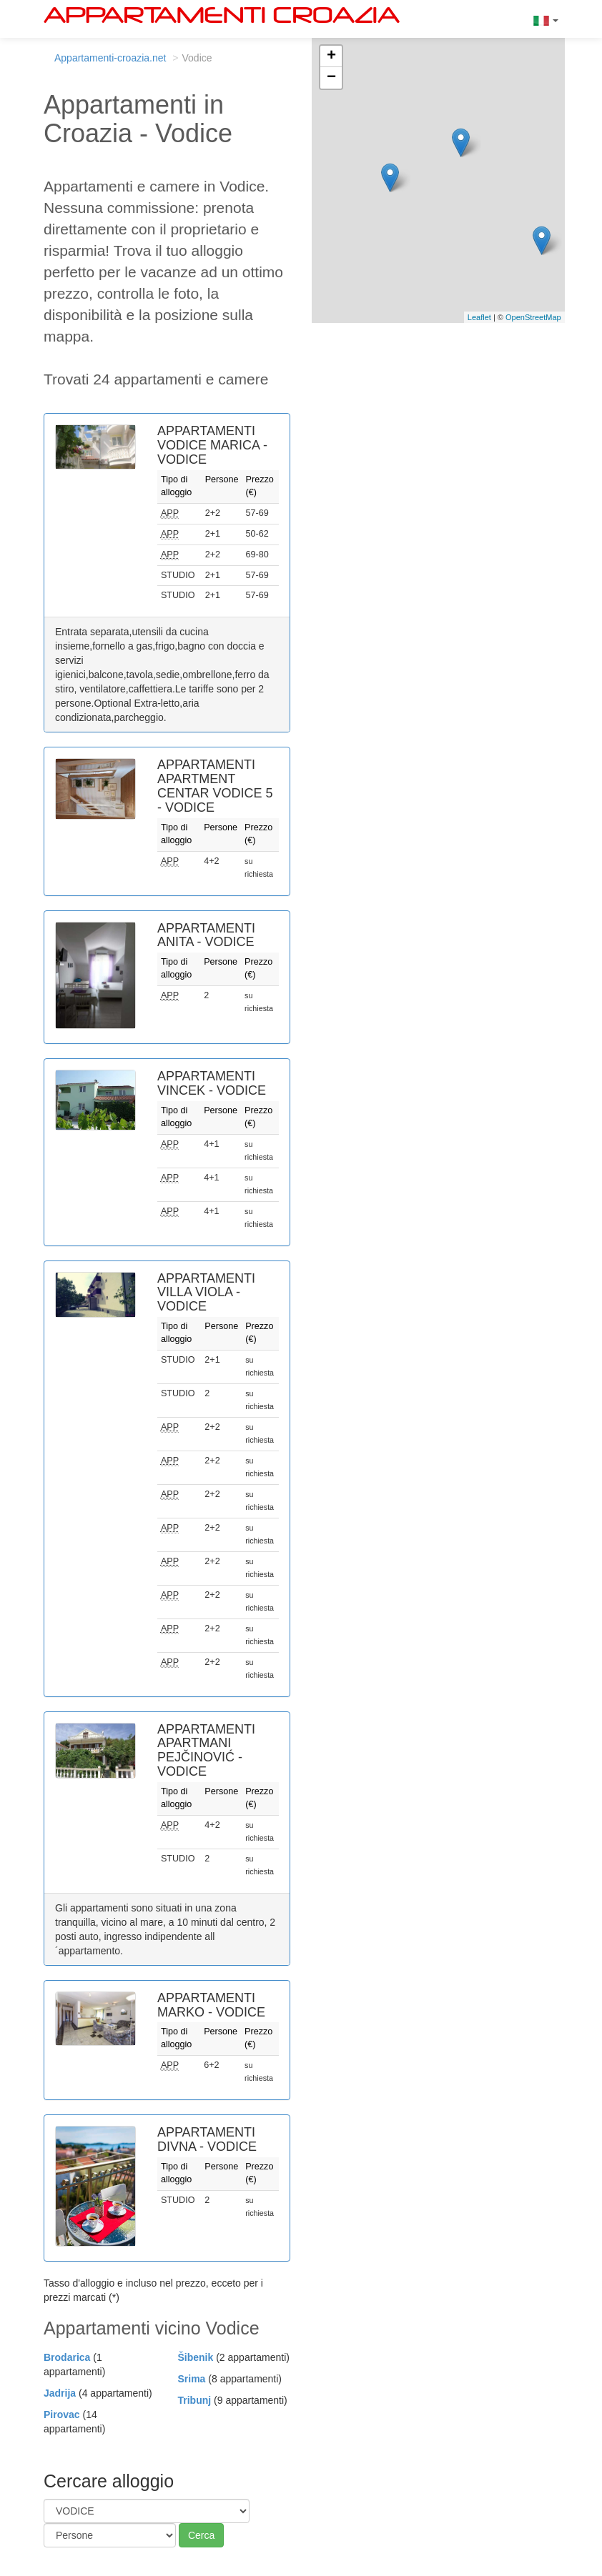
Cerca (201, 2535)
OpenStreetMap (533, 317)
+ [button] (331, 56)
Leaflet (479, 317)
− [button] (331, 78)
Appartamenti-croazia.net (110, 58)
